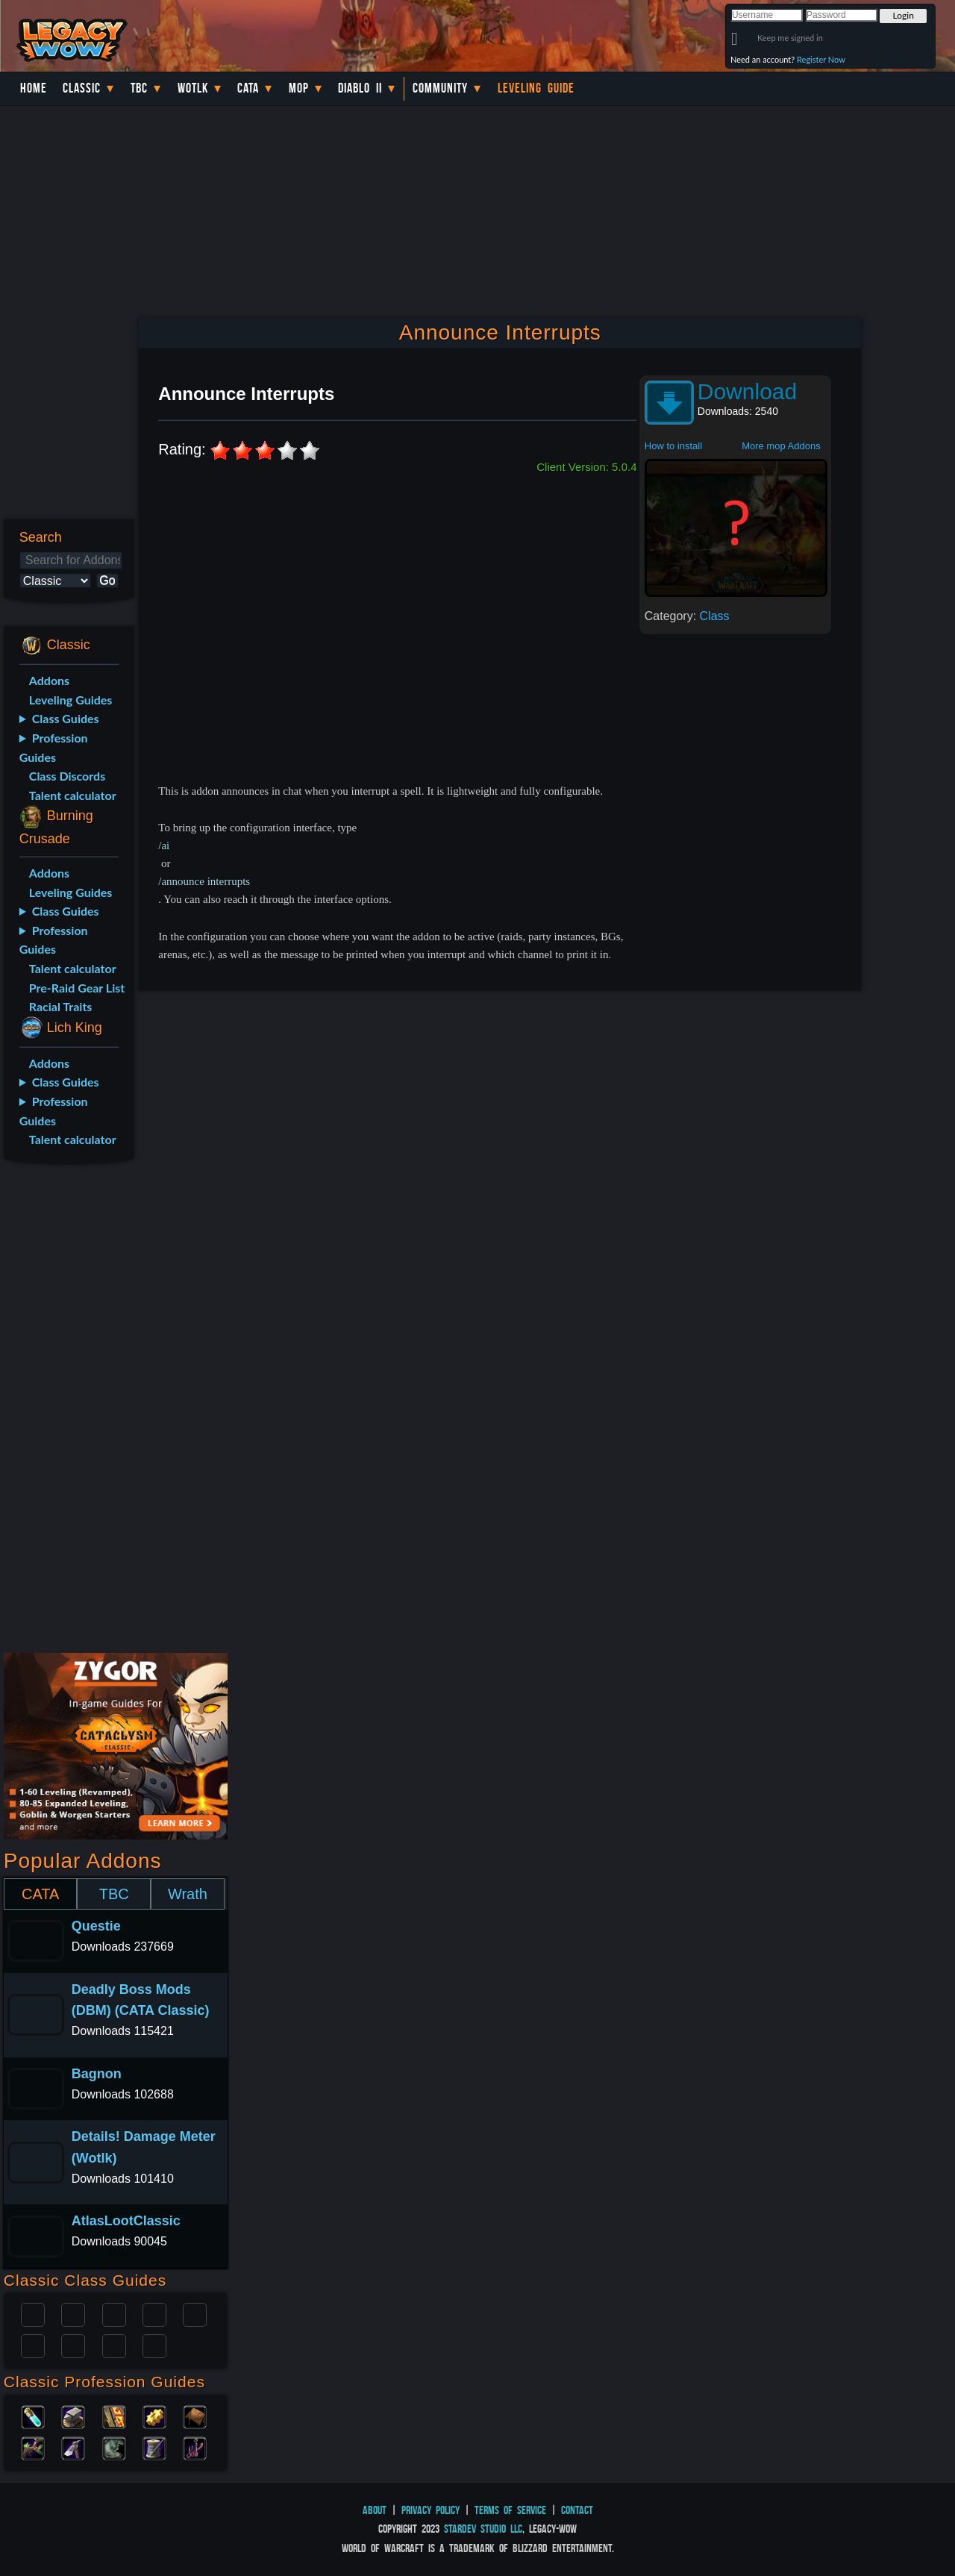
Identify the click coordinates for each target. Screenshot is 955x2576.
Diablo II (360, 88)
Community (440, 88)
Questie (96, 1926)
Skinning (114, 2447)
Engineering (154, 2415)
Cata (248, 88)
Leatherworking (195, 2415)
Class (715, 616)
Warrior (154, 2313)
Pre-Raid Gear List (77, 988)
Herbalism (33, 2447)
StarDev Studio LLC (483, 2528)
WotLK (193, 88)
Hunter (154, 2344)
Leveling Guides (71, 700)
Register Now (821, 59)
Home (33, 88)
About (374, 2510)
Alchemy (33, 2415)
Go (107, 580)
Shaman (114, 2344)
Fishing (195, 2447)
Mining (73, 2447)
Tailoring (154, 2447)
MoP (299, 88)
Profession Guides (53, 747)
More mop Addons (781, 445)
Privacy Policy (430, 2510)
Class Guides (65, 718)
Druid (73, 2313)
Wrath (187, 1894)
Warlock (195, 2313)
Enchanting (114, 2415)
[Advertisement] (66, 1411)
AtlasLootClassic (126, 2220)
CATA (40, 1894)
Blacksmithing (73, 2415)
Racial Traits (61, 1006)
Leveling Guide (536, 88)
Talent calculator (72, 795)
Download (747, 391)
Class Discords (67, 776)
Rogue (33, 2344)
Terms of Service (510, 2510)
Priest (114, 2313)
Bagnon (97, 2073)
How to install (673, 445)
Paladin (33, 2313)
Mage (73, 2344)
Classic (82, 88)
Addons (49, 680)
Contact (577, 2510)
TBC (139, 88)
